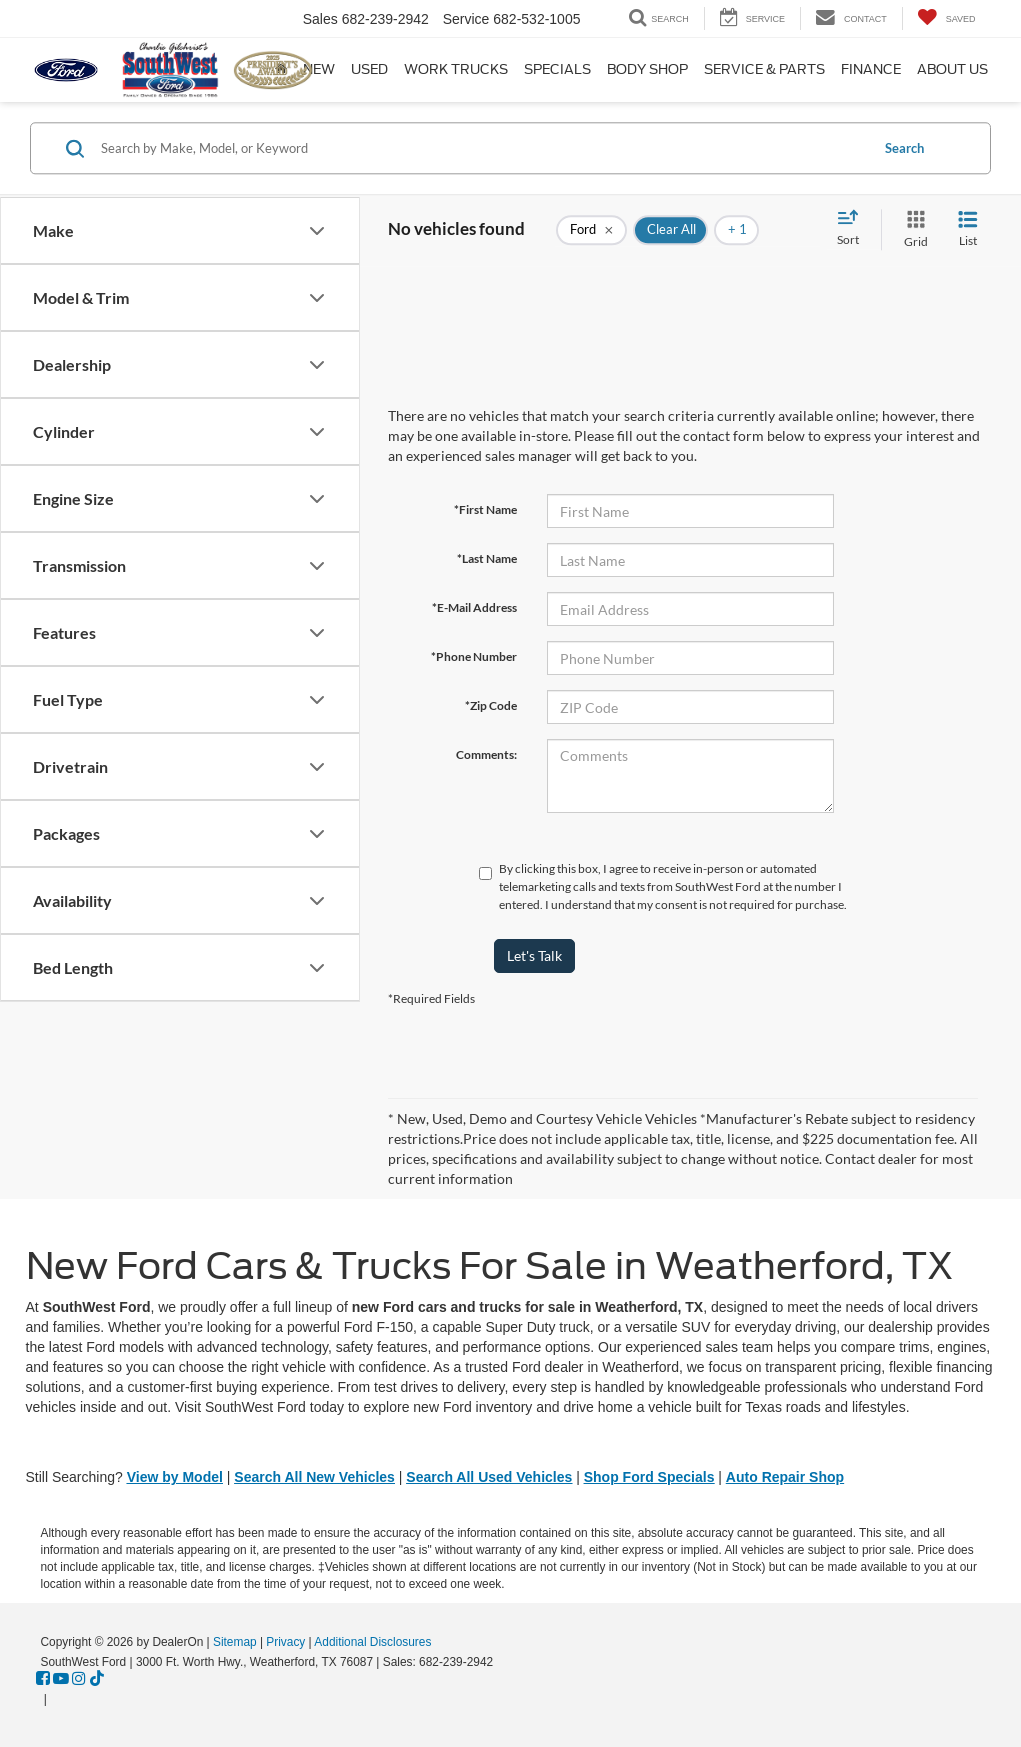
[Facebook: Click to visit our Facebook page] (43, 1679)
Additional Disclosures (372, 1642)
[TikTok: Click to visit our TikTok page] (97, 1679)
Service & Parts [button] (764, 69)
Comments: (486, 754)
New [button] (319, 69)
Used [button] (369, 69)
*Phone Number (474, 656)
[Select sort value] (854, 229)
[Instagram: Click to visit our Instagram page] (79, 1679)
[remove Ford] (591, 230)
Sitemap (235, 1642)
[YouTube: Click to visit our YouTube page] (61, 1679)
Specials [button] (557, 69)
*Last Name (487, 558)
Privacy (285, 1642)
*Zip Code (491, 705)
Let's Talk (534, 955)
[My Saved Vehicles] (946, 18)
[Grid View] (912, 229)
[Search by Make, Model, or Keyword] (482, 148)
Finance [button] (871, 69)
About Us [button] (952, 69)
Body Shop (647, 69)
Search (904, 148)
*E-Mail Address (474, 607)
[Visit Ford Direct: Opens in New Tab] (56, 1699)
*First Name (485, 509)
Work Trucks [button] (456, 69)
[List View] (968, 229)
